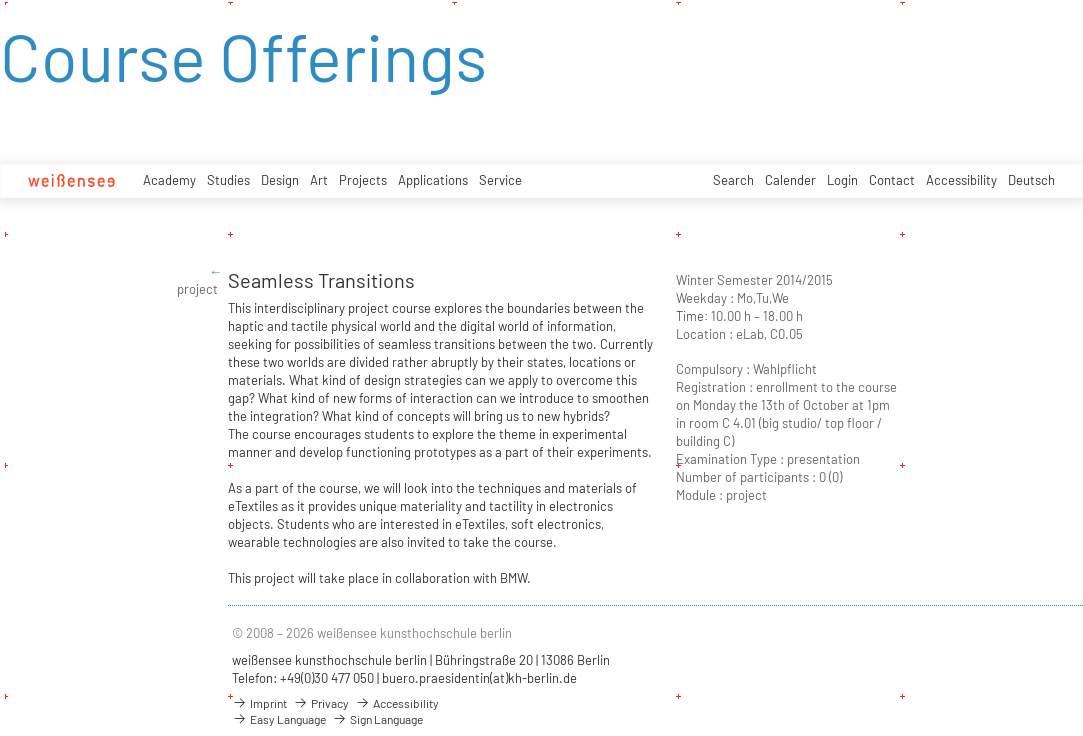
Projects (363, 180)
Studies (228, 180)
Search (733, 180)
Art (319, 180)
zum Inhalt (0, 0)
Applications (433, 180)
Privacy (321, 703)
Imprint (259, 703)
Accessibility (961, 180)
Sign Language (377, 719)
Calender (790, 180)
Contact (892, 180)
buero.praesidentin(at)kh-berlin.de (479, 678)
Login (842, 180)
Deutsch (1031, 180)
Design (280, 180)
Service (500, 180)
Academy (169, 180)
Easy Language (279, 719)
